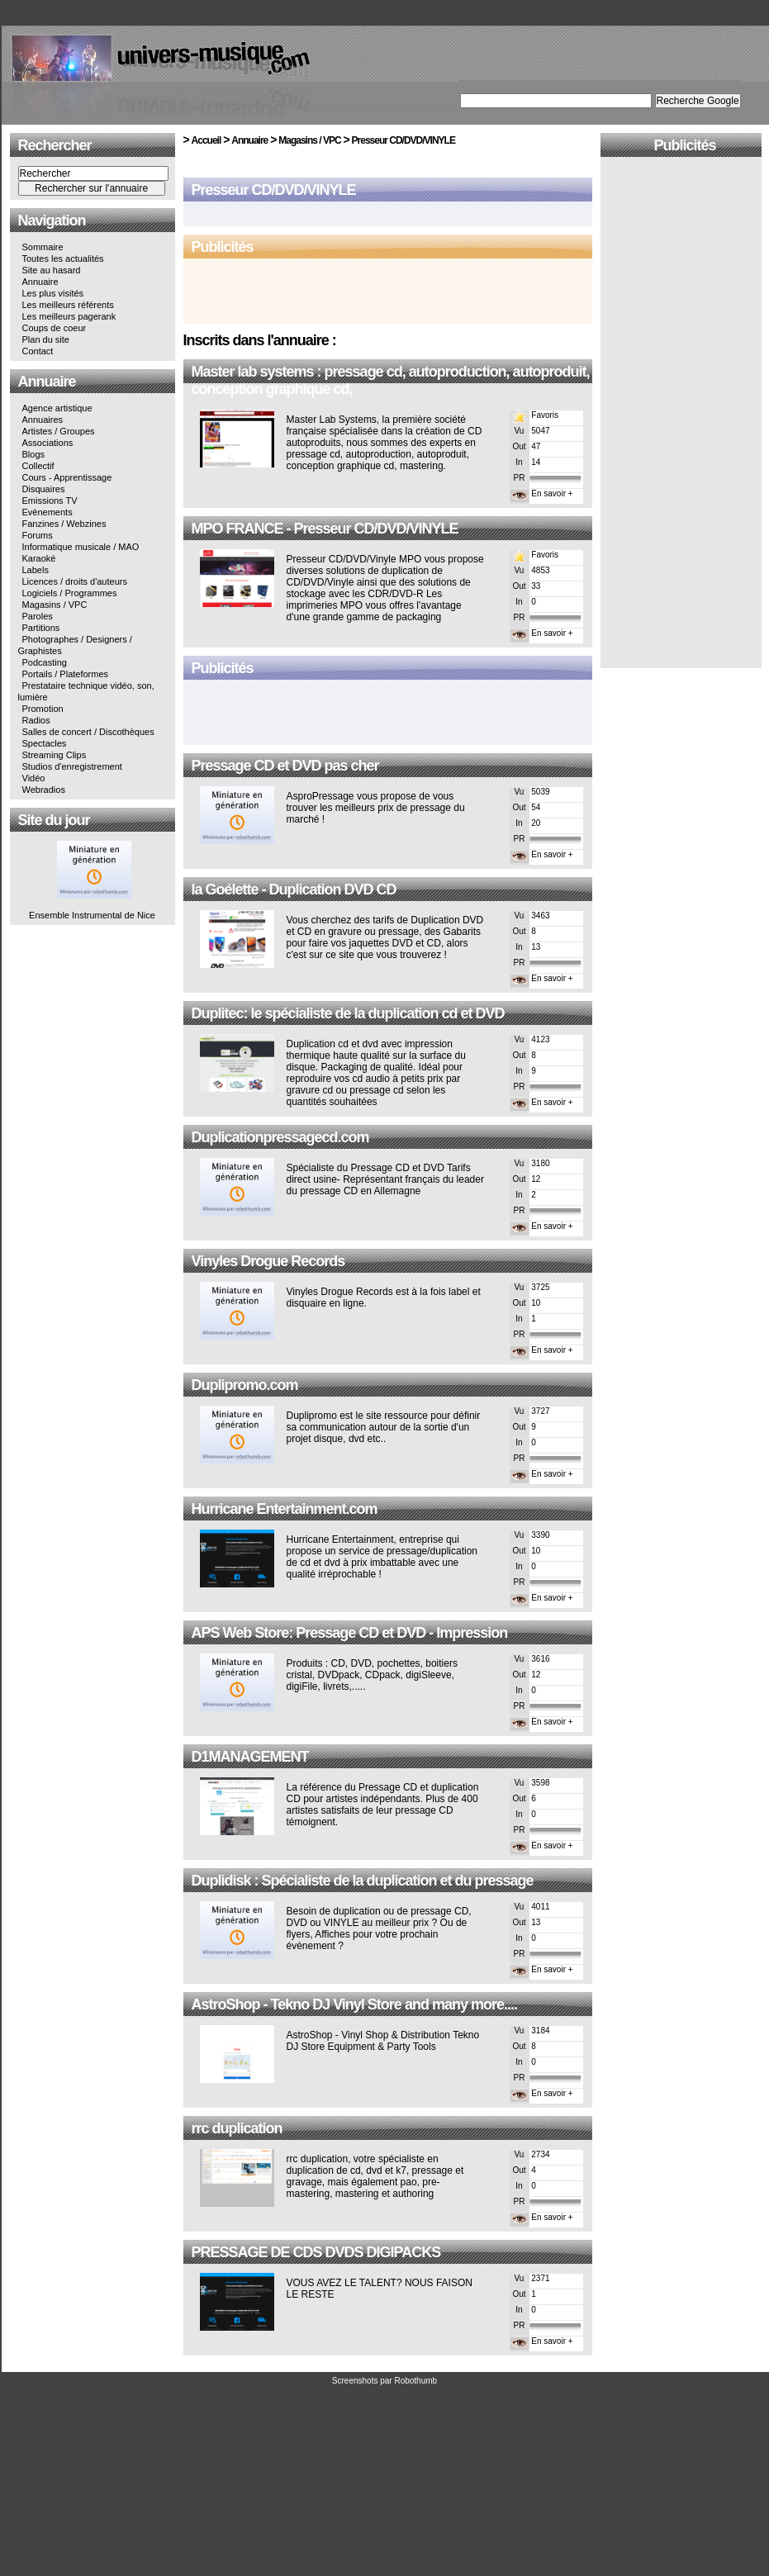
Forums (37, 535)
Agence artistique (57, 408)
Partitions (41, 628)
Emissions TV (50, 500)
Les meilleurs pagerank (69, 316)
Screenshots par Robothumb (384, 2380)
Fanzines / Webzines (64, 524)
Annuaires (43, 420)
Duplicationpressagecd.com (280, 1137)
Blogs (33, 454)
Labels (35, 570)
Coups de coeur (54, 328)
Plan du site (45, 339)
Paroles (37, 616)
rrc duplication (237, 2128)
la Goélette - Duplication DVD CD (294, 889)
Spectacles (44, 743)
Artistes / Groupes (58, 431)
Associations (48, 443)
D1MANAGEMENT (250, 1756)
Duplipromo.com (245, 1385)
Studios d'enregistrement (72, 766)
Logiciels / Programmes (69, 593)
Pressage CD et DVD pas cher (285, 765)
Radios (36, 720)
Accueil (206, 140)
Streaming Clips (54, 755)
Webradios (43, 790)
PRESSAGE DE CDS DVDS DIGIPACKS (316, 2252)
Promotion (43, 709)
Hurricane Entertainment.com (284, 1509)
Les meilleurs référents (68, 305)
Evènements (47, 512)
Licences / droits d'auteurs (74, 581)
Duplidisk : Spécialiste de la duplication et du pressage (363, 1880)
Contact (38, 351)
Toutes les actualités (63, 258)
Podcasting (44, 662)
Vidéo (33, 778)
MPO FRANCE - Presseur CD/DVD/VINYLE (325, 528)
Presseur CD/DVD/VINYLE (403, 140)
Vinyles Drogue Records (268, 1261)
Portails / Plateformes (65, 674)
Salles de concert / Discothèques (88, 732)
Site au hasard (51, 270)
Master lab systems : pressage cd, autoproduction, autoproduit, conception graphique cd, (391, 380)
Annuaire (40, 282)
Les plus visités (53, 293)
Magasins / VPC (55, 605)
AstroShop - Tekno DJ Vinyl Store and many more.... (354, 2004)
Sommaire (43, 247)
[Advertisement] (387, 292)
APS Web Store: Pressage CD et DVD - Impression (350, 1633)
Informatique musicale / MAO (81, 547)
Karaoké (39, 558)
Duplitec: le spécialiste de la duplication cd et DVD (348, 1013)
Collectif (38, 466)
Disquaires (43, 489)
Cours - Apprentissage (67, 477)
